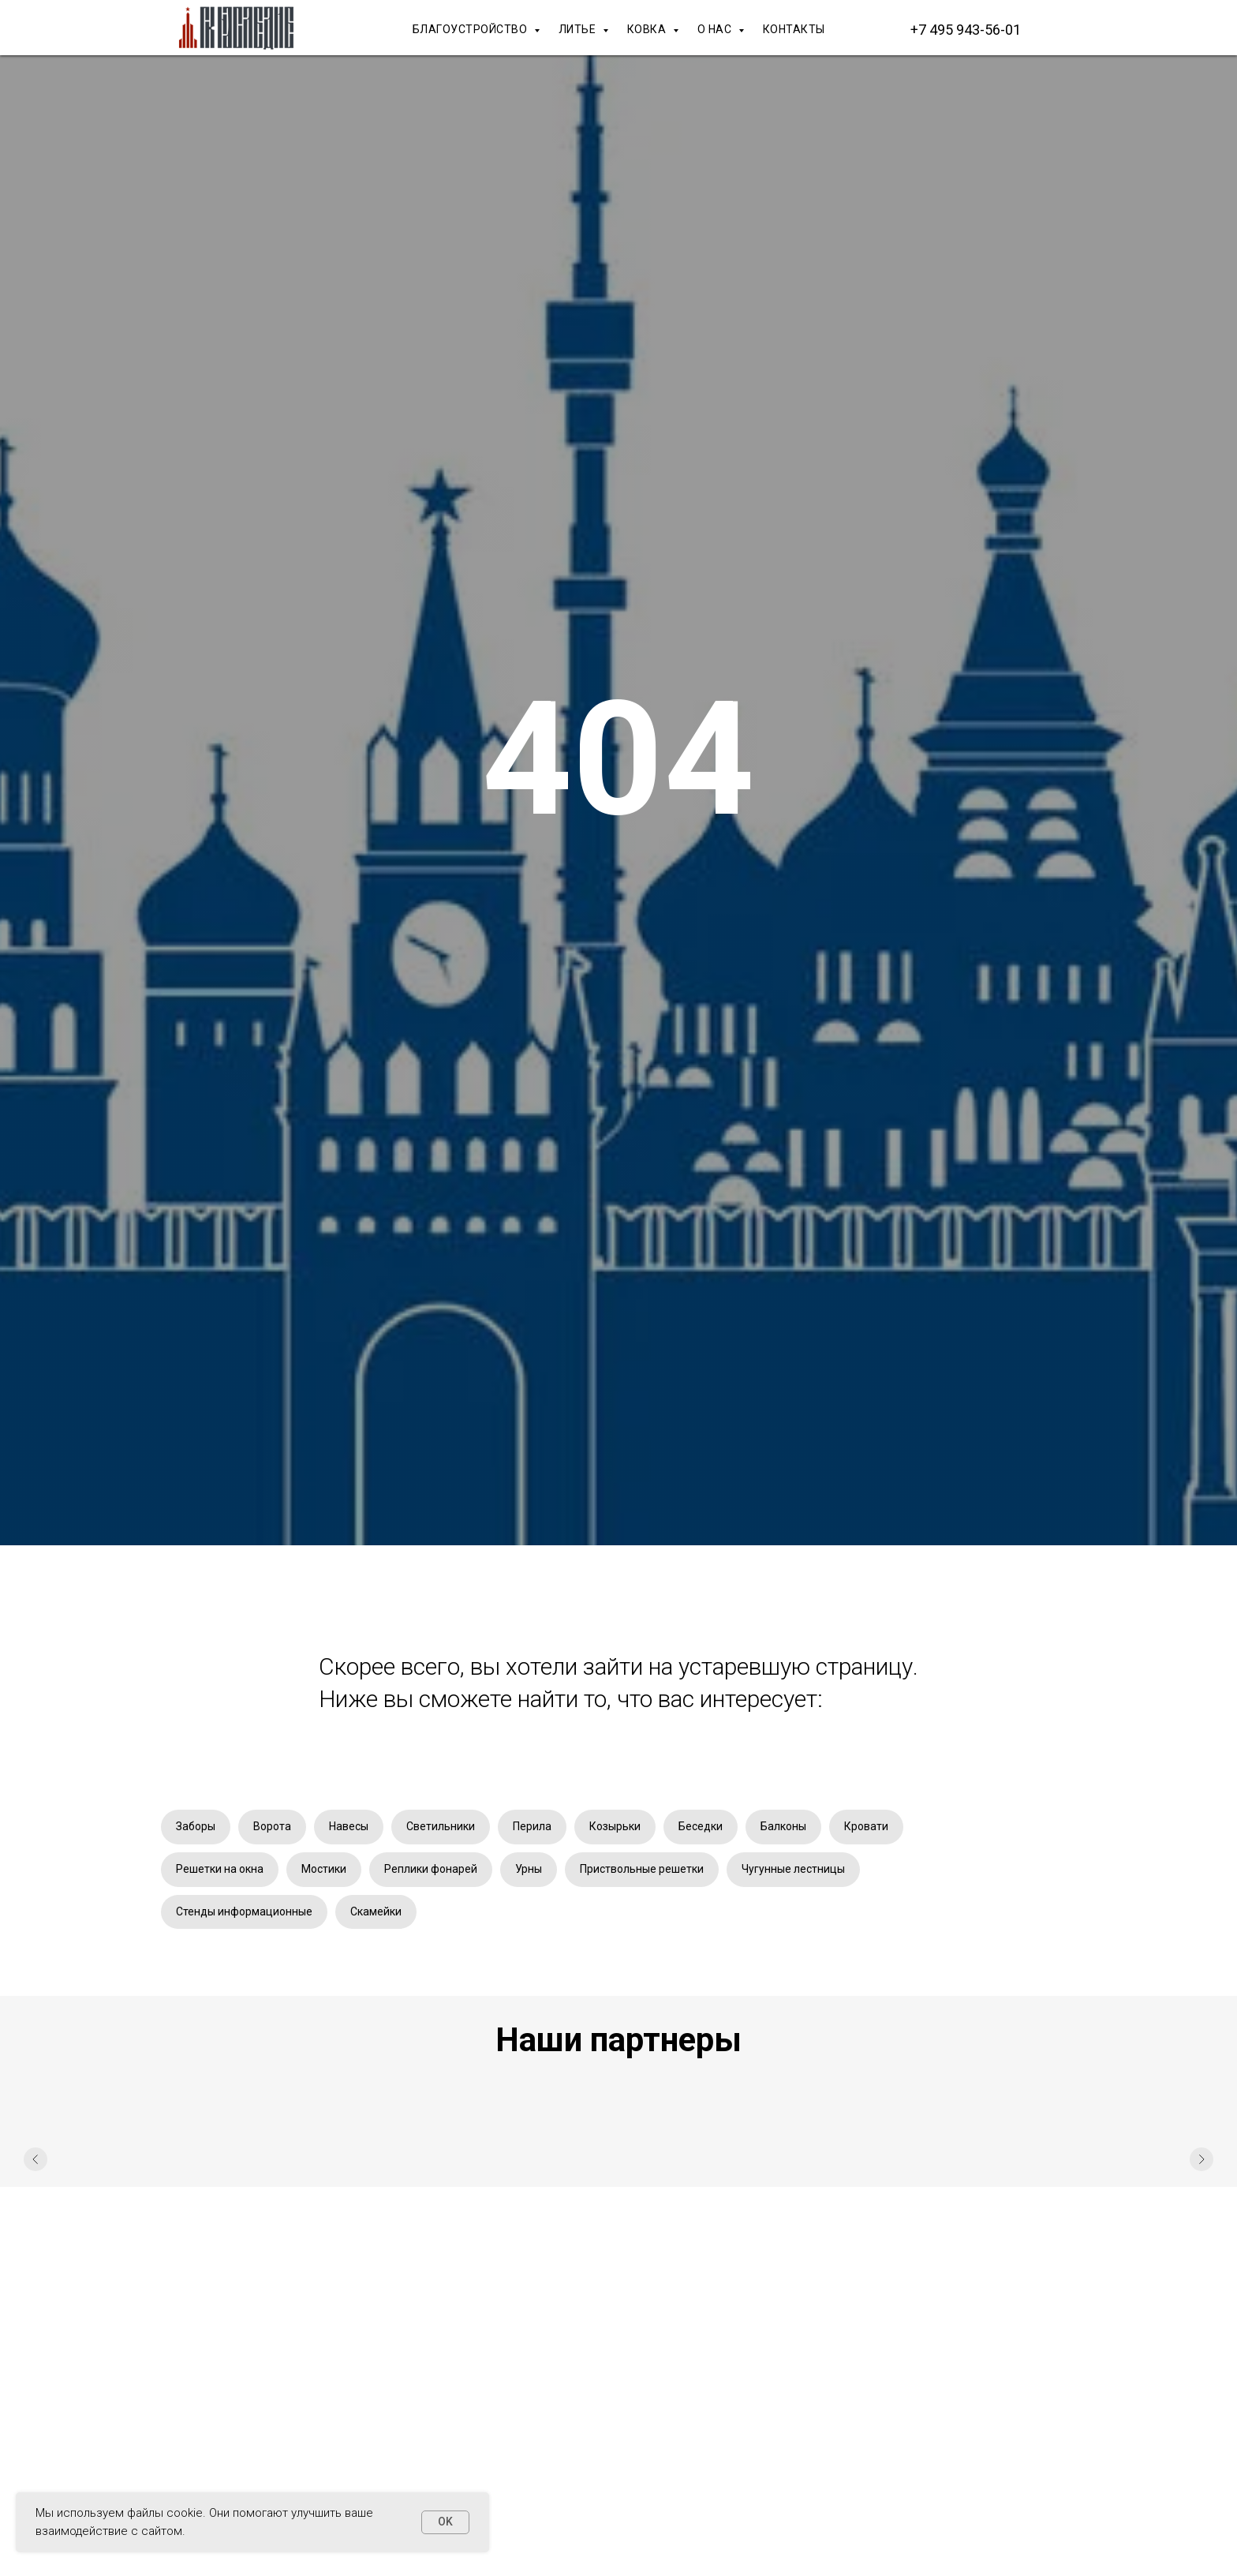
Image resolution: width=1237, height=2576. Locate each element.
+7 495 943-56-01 (965, 29)
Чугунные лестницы (793, 1869)
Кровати (866, 1826)
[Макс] (1060, 29)
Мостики (323, 1869)
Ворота (272, 1826)
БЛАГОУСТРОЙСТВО (471, 29)
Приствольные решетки (642, 1869)
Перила (532, 1826)
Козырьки (615, 1826)
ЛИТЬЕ (579, 29)
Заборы (195, 1826)
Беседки (700, 1826)
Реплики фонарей (430, 1869)
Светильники (440, 1826)
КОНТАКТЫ (794, 29)
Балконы (783, 1826)
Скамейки (376, 1911)
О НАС (715, 29)
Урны (528, 1869)
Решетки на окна (219, 1869)
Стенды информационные (244, 1911)
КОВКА (648, 29)
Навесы (348, 1826)
